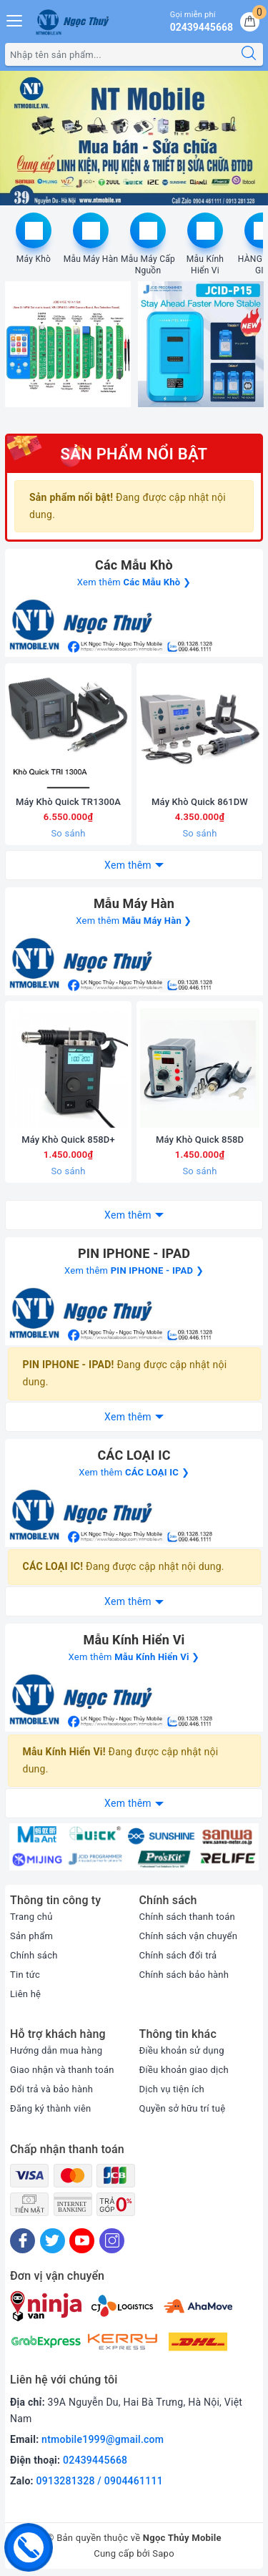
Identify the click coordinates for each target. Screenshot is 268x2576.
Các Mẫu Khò (134, 564)
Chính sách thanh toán (187, 1916)
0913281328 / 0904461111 (99, 2481)
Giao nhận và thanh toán (62, 2069)
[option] (134, 138)
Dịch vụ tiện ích (171, 2089)
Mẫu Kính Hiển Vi (205, 264)
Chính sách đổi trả (178, 1955)
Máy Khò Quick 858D (200, 1139)
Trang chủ (31, 1916)
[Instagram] (111, 2240)
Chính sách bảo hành (184, 1974)
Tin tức (25, 1974)
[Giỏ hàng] (249, 21)
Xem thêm (128, 865)
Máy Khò (33, 259)
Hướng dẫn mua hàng (56, 2050)
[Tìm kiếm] (248, 54)
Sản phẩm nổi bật (134, 454)
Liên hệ (25, 1994)
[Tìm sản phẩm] (120, 54)
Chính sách (34, 1955)
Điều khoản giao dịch (184, 2069)
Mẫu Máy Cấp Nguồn (148, 264)
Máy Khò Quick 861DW (200, 801)
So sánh (68, 833)
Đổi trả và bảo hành (51, 2089)
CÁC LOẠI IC (133, 1455)
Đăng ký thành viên (50, 2108)
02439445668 (95, 2461)
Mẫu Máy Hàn (91, 259)
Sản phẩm (31, 1936)
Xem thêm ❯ (134, 582)
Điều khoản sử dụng (181, 2050)
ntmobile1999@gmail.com (102, 2440)
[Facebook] (22, 2240)
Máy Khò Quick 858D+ (68, 1139)
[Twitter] (52, 2240)
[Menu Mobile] (15, 19)
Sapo (163, 2553)
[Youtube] (81, 2240)
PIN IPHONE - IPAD (134, 1253)
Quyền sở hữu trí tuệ (182, 2108)
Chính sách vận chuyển (188, 1936)
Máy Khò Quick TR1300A (68, 801)
